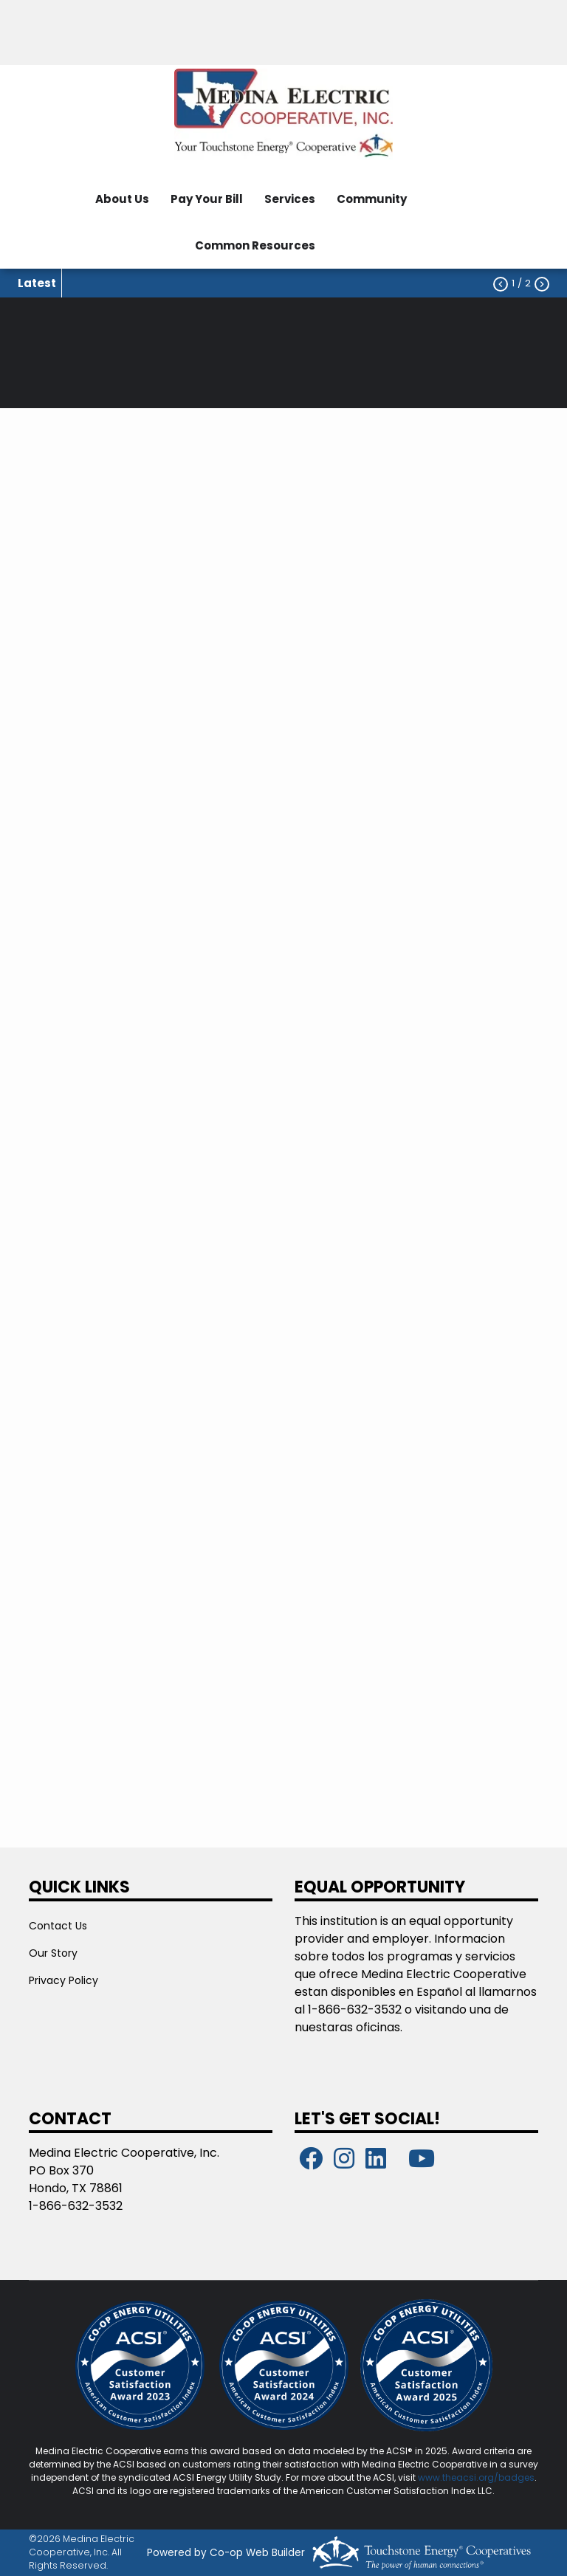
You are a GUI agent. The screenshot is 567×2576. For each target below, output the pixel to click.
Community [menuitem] (372, 199)
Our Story (53, 1953)
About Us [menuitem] (122, 199)
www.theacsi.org (456, 2477)
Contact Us (58, 1925)
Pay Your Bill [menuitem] (207, 199)
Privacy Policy (63, 1980)
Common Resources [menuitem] (255, 245)
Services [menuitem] (289, 199)
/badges (514, 2477)
